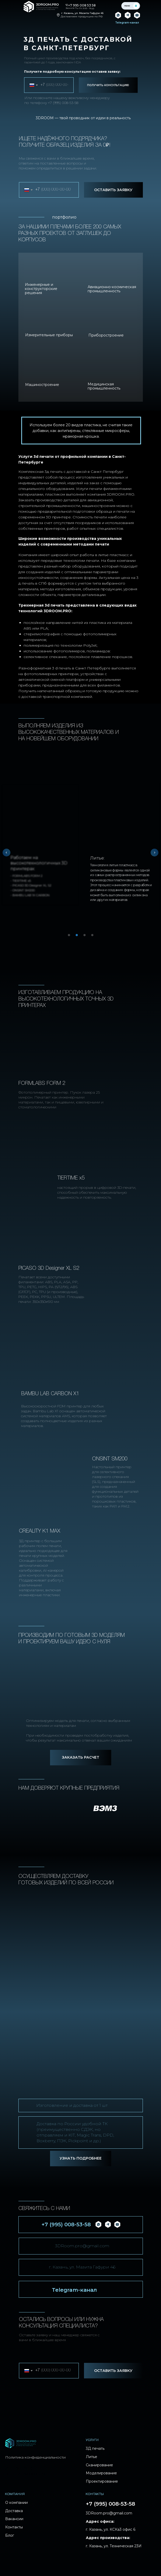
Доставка (14, 2510)
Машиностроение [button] (42, 384)
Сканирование (99, 2465)
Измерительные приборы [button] (49, 335)
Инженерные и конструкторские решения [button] (41, 288)
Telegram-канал (74, 2290)
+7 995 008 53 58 (82, 5)
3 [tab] (86, 936)
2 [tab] (78, 936)
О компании (16, 2502)
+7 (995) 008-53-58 (63, 102)
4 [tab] (93, 936)
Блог (9, 2535)
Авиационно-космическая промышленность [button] (112, 289)
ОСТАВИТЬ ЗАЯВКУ (113, 190)
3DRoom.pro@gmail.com (82, 2245)
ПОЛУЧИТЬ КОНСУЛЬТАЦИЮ (108, 85)
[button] (80, 1757)
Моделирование (101, 2473)
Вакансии (14, 2519)
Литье (91, 2456)
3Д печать (95, 2448)
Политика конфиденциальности (35, 2457)
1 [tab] (70, 936)
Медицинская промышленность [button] (104, 386)
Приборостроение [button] (106, 335)
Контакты (14, 2527)
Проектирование (102, 2481)
